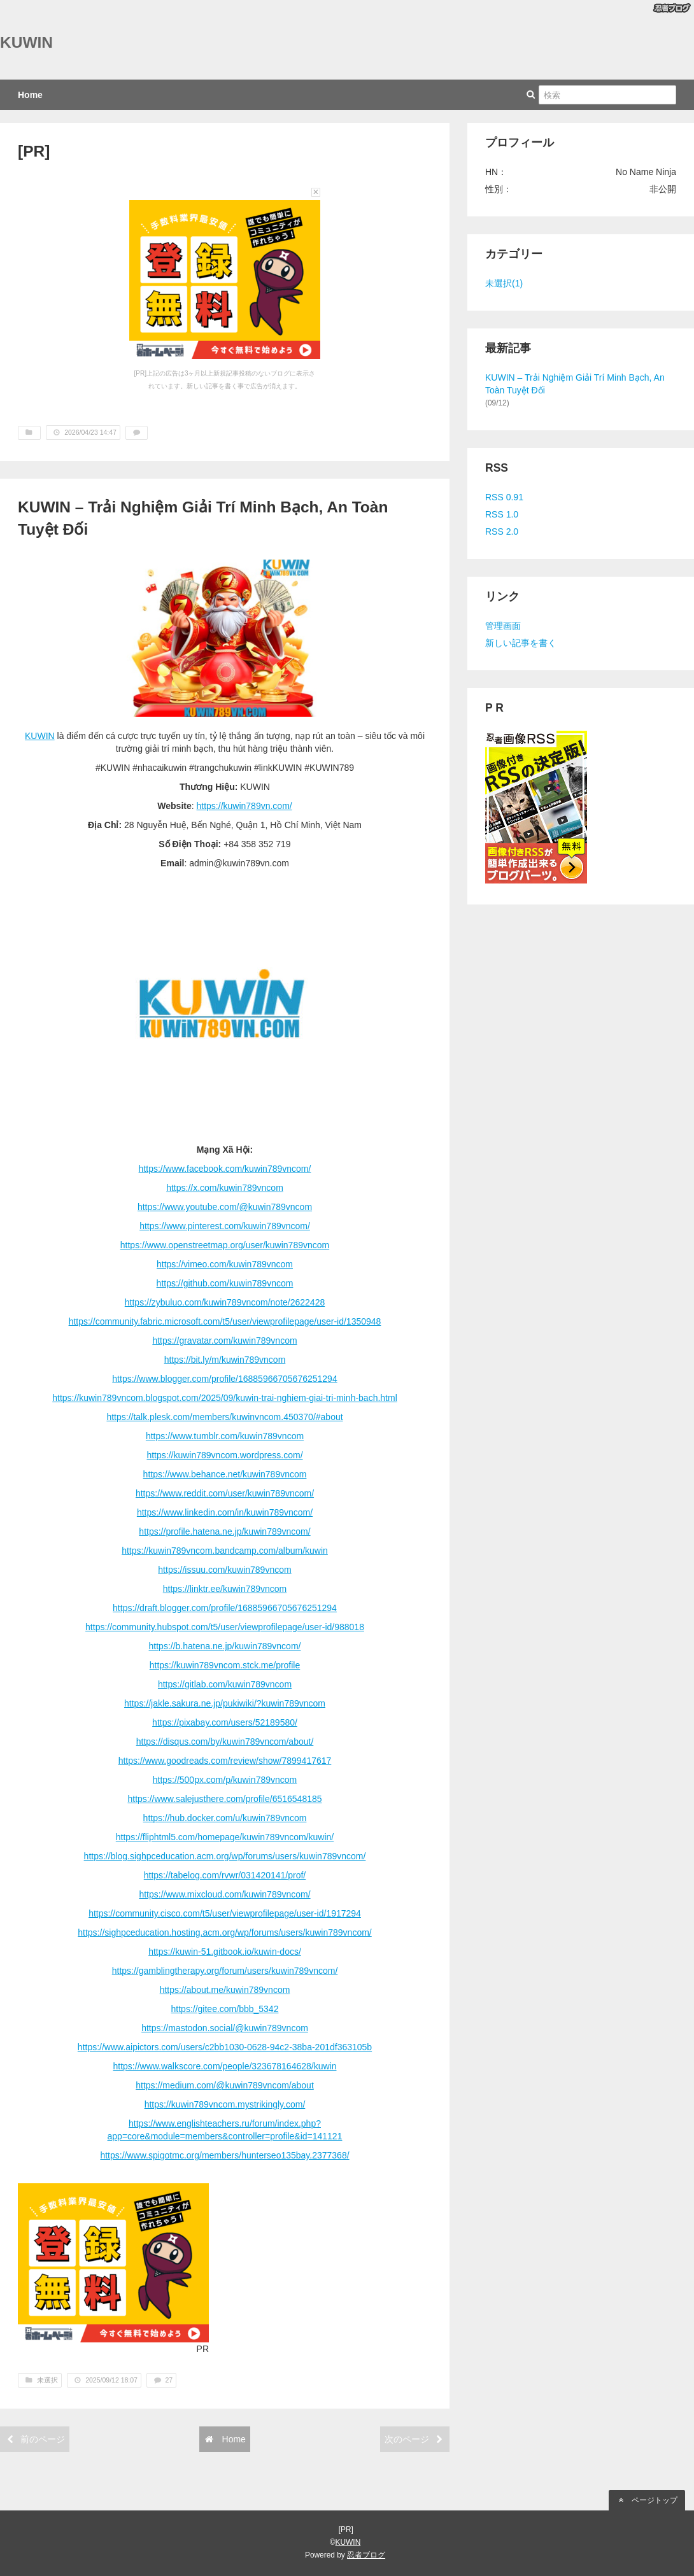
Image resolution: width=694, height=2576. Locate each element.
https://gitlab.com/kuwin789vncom (225, 1684)
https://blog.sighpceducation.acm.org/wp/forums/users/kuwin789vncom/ (225, 1856)
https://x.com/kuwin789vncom (224, 1188)
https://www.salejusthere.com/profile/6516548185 (224, 1799)
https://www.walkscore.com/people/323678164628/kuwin (225, 2066)
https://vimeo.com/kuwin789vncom (225, 1264)
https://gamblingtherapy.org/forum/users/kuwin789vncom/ (225, 1971)
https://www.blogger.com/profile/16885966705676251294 (224, 1379)
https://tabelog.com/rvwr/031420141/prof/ (225, 1875)
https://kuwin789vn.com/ (244, 806)
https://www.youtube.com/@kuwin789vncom (225, 1207)
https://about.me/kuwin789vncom (225, 1990)
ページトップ (646, 2500)
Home (30, 95)
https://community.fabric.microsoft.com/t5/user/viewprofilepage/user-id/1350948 (225, 1321)
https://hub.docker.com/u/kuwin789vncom (225, 1818)
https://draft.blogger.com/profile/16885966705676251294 (225, 1608)
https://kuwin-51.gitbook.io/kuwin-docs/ (224, 1951)
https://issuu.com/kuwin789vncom (224, 1570)
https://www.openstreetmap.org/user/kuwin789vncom (224, 1245)
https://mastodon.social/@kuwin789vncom (224, 2028)
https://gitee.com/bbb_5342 (225, 2009)
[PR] (34, 151)
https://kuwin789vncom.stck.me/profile (225, 1665)
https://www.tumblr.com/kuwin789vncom (225, 1436)
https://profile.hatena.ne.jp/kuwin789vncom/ (224, 1531)
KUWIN (26, 42)
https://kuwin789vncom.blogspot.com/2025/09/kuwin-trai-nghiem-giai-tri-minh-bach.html (224, 1398)
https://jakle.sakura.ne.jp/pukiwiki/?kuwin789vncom (224, 1703)
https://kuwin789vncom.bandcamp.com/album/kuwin (225, 1550)
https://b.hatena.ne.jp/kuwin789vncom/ (225, 1646)
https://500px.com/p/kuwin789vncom (225, 1780)
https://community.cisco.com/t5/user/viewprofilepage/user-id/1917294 (225, 1913)
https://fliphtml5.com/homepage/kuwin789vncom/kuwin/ (225, 1837)
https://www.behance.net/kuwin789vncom (225, 1474)
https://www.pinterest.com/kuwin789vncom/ (224, 1226)
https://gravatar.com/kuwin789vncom (224, 1340)
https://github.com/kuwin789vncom (225, 1283)
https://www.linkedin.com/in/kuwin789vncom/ (225, 1512)
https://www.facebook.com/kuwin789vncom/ (225, 1169)
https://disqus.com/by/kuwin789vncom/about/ (225, 1741)
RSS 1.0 (501, 514)
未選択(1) (504, 283)
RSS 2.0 (501, 531)
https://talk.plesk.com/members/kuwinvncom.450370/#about (224, 1417)
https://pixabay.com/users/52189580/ (224, 1722)
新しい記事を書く (520, 643)
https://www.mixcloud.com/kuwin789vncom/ (224, 1894)
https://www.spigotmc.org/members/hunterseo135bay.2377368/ (224, 2155)
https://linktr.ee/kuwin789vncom (225, 1589)
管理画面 (503, 626)
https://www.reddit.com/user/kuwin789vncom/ (225, 1493)
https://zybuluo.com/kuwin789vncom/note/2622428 (225, 1302)
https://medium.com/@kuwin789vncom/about (225, 2085)
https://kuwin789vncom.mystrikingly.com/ (225, 2104)
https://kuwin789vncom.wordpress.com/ (224, 1455)
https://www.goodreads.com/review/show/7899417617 (225, 1761)
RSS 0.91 (504, 497)
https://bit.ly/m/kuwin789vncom (225, 1360)
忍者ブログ (366, 2555)
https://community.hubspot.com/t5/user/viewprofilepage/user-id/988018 (224, 1627)
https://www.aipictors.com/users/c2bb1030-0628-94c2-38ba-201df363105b (225, 2047)
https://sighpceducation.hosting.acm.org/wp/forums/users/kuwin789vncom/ (224, 1932)
